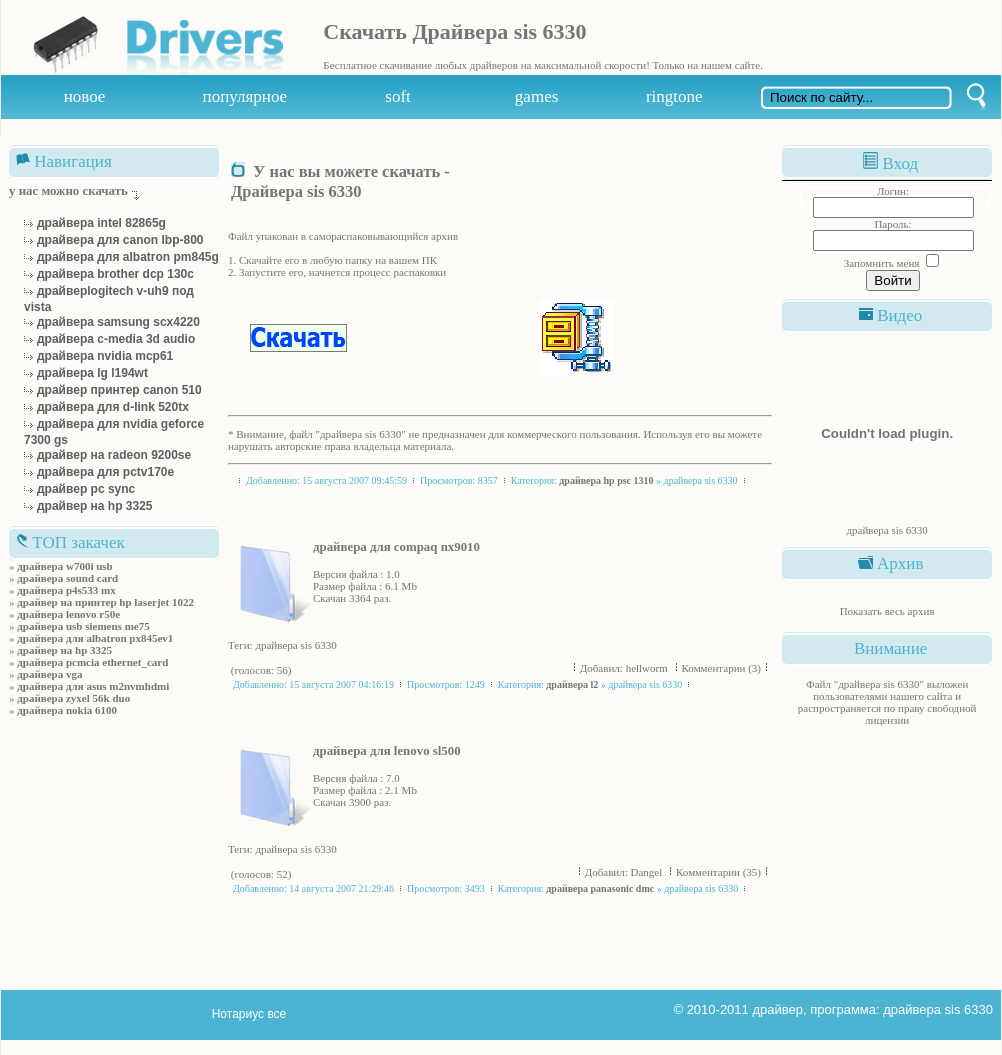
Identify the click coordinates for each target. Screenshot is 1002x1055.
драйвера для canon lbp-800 (120, 240)
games (536, 96)
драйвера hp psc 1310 (606, 480)
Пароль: (892, 224)
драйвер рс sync (86, 489)
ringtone (674, 96)
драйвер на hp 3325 (95, 506)
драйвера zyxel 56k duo (73, 698)
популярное (245, 96)
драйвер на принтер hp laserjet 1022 (105, 602)
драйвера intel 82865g (101, 223)
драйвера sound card (67, 578)
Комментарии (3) (721, 668)
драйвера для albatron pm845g (128, 257)
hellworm (648, 668)
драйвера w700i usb (64, 566)
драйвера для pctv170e (105, 472)
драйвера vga (49, 674)
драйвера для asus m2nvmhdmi (93, 686)
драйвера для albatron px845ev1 (95, 638)
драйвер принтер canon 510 (119, 390)
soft (398, 96)
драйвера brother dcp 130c (115, 274)
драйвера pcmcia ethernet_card (92, 662)
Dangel (648, 872)
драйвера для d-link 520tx (113, 407)
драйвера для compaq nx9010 (396, 547)
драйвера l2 (572, 684)
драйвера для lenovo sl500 (387, 751)
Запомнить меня (882, 263)
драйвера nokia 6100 (67, 710)
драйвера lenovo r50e (68, 614)
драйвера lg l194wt (92, 373)
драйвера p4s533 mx (66, 590)
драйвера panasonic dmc (600, 888)
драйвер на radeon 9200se (114, 455)
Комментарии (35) (718, 872)
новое (85, 96)
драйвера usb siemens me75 (83, 626)
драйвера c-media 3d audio (116, 339)
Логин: (893, 191)
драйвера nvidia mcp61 (105, 356)
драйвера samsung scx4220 (118, 322)
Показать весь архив (887, 611)
